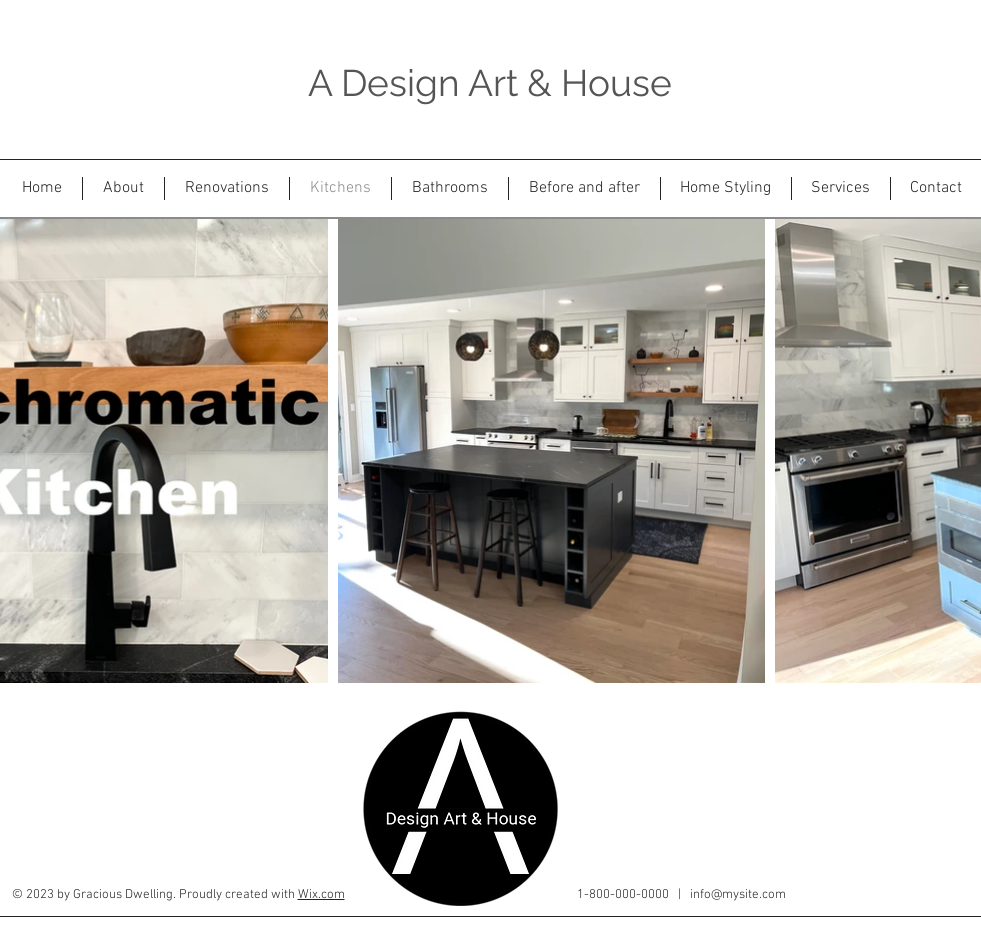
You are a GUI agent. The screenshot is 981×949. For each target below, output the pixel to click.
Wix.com (321, 895)
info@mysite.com (738, 895)
